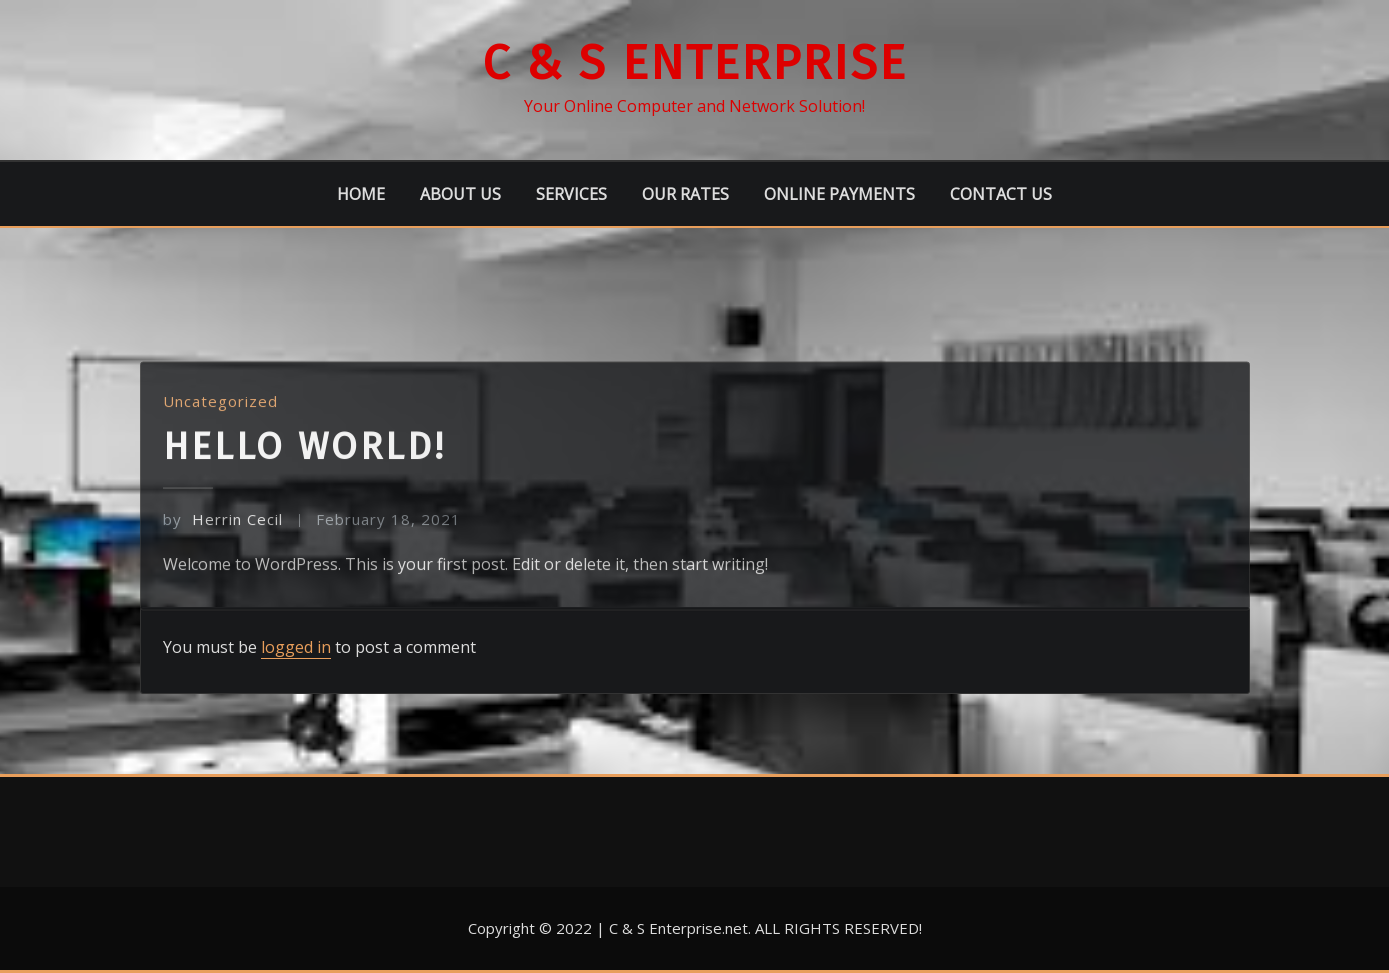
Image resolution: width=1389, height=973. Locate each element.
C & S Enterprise (694, 63)
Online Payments (839, 194)
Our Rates (685, 194)
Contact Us (1001, 194)
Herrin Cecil (223, 545)
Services (571, 194)
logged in (296, 647)
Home (361, 194)
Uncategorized (220, 426)
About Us (460, 194)
